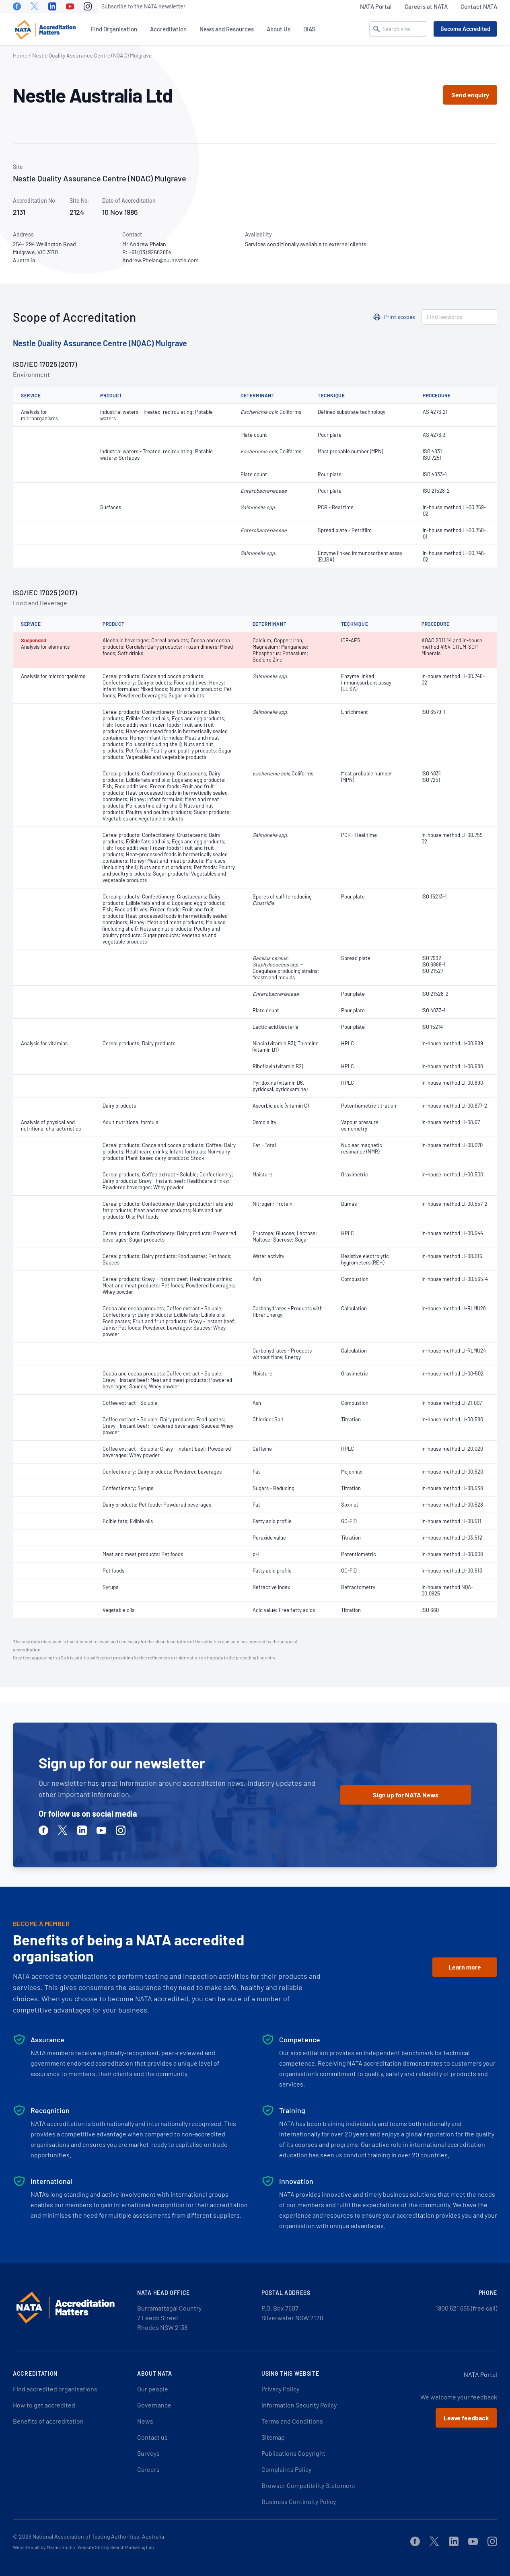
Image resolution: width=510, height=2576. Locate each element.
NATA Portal (376, 6)
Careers (148, 2469)
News (145, 2421)
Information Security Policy (299, 2405)
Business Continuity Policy (298, 2501)
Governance (154, 2405)
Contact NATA (479, 6)
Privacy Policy (280, 2389)
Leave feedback (466, 2418)
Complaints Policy (286, 2469)
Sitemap (273, 2437)
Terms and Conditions (292, 2421)
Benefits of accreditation (48, 2421)
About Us (278, 29)
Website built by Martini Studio (44, 2547)
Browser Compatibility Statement (308, 2485)
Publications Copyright (293, 2453)
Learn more (464, 1967)
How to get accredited (44, 2405)
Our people (152, 2389)
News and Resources (226, 29)
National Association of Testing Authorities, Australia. (99, 2536)
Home (20, 55)
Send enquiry (470, 95)
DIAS (309, 29)
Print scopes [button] (399, 316)
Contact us (152, 2437)
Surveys (148, 2453)
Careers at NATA (426, 6)
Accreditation (168, 29)
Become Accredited (465, 28)
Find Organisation (114, 29)
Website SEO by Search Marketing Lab (115, 2547)
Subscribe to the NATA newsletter (143, 6)
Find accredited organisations (55, 2389)
